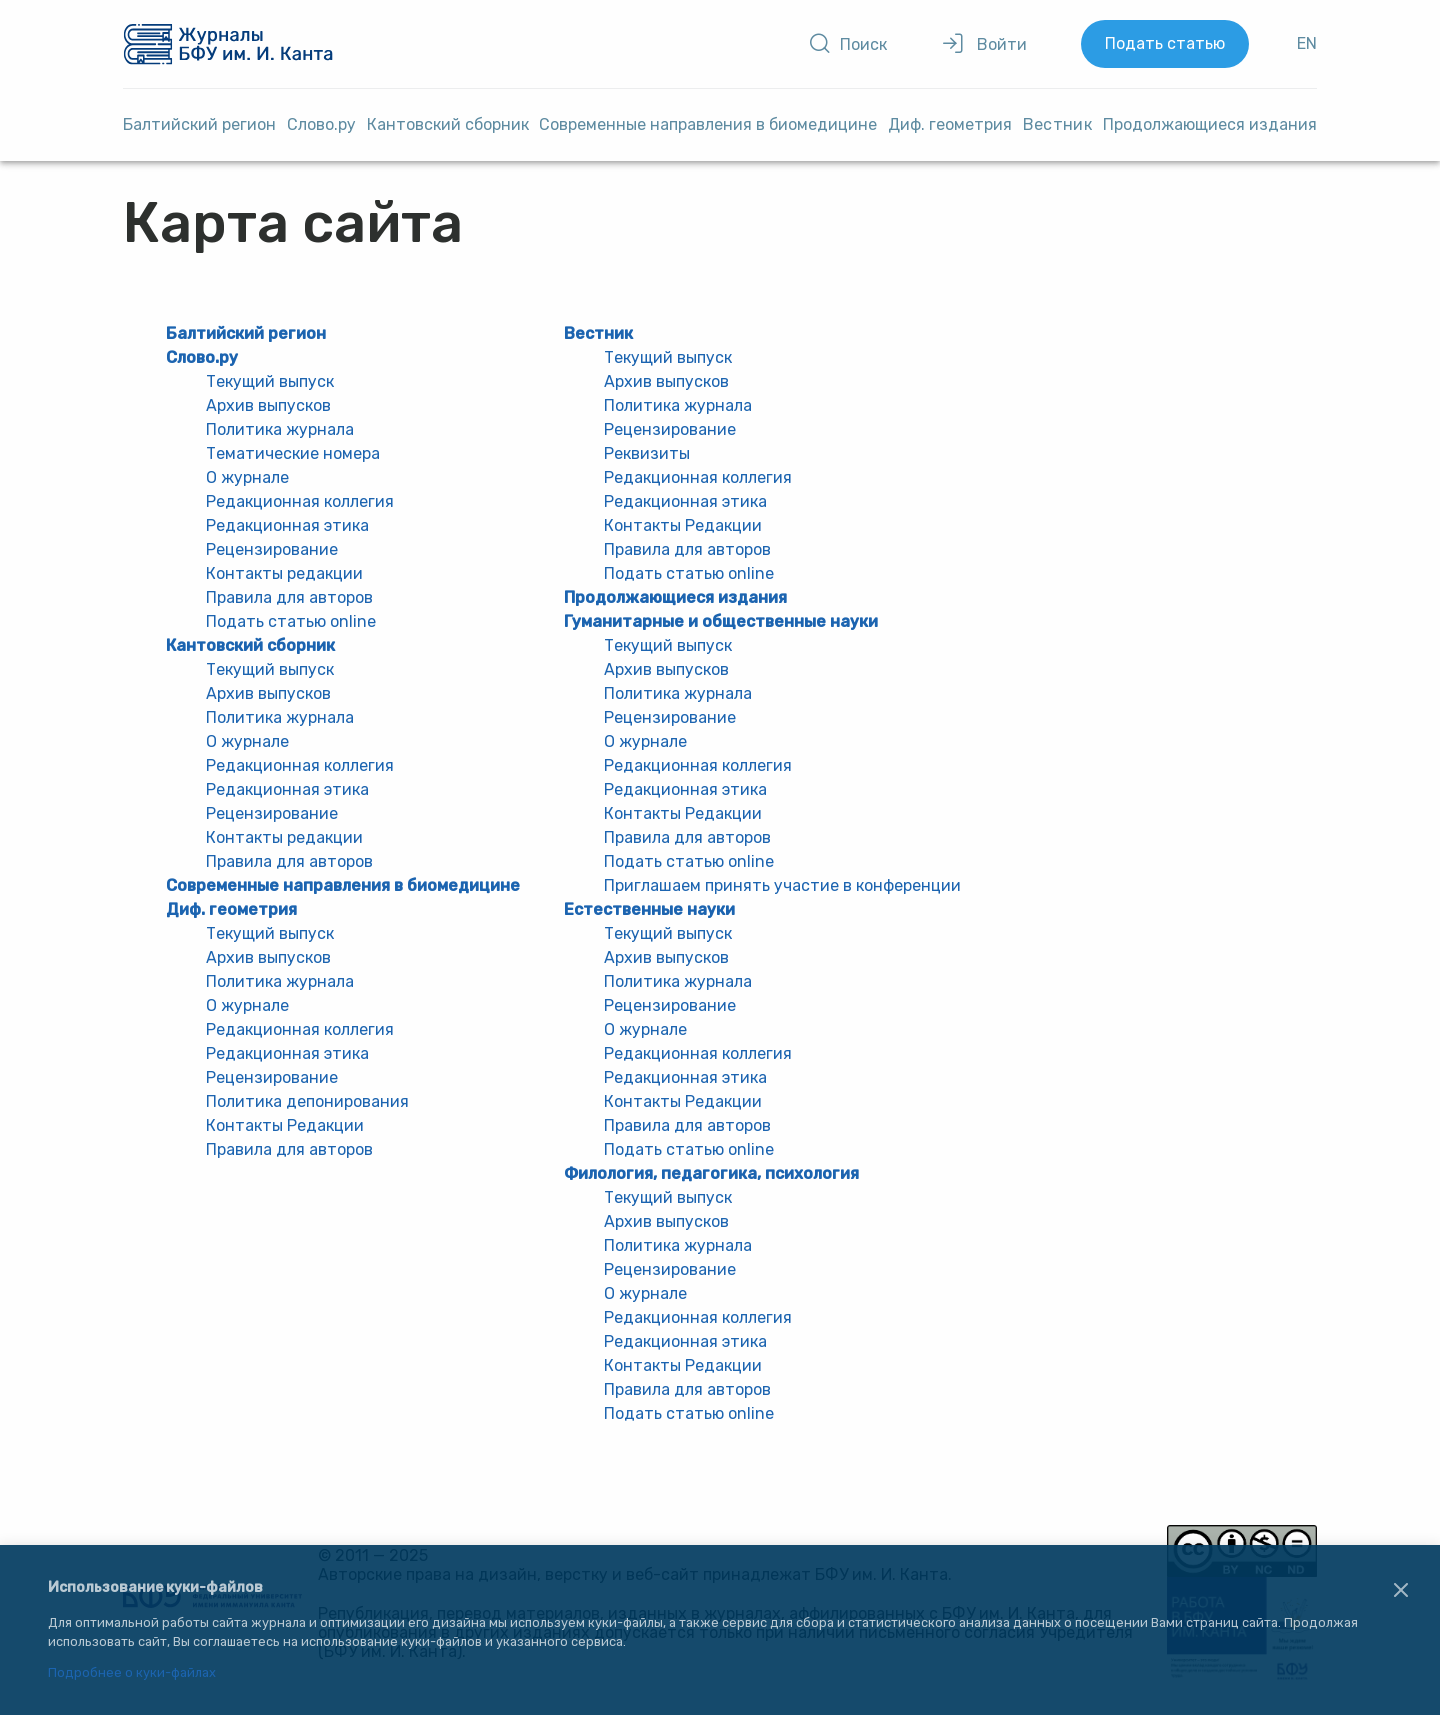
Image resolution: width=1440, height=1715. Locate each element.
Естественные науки (649, 909)
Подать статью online (291, 621)
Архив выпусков (268, 405)
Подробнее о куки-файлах (132, 1673)
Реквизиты (647, 453)
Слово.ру (321, 124)
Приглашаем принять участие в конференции (782, 885)
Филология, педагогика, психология (711, 1173)
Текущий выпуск (270, 381)
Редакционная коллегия (300, 501)
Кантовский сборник (448, 124)
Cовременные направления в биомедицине (708, 124)
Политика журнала (280, 429)
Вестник (598, 333)
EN (1307, 43)
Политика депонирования (307, 1101)
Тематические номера (293, 453)
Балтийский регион (199, 124)
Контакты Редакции (285, 1125)
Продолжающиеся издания (1210, 124)
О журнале (247, 477)
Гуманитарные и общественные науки (721, 621)
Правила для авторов (289, 597)
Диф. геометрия (950, 124)
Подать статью (1165, 43)
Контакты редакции (284, 573)
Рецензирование (272, 549)
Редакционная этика (287, 525)
